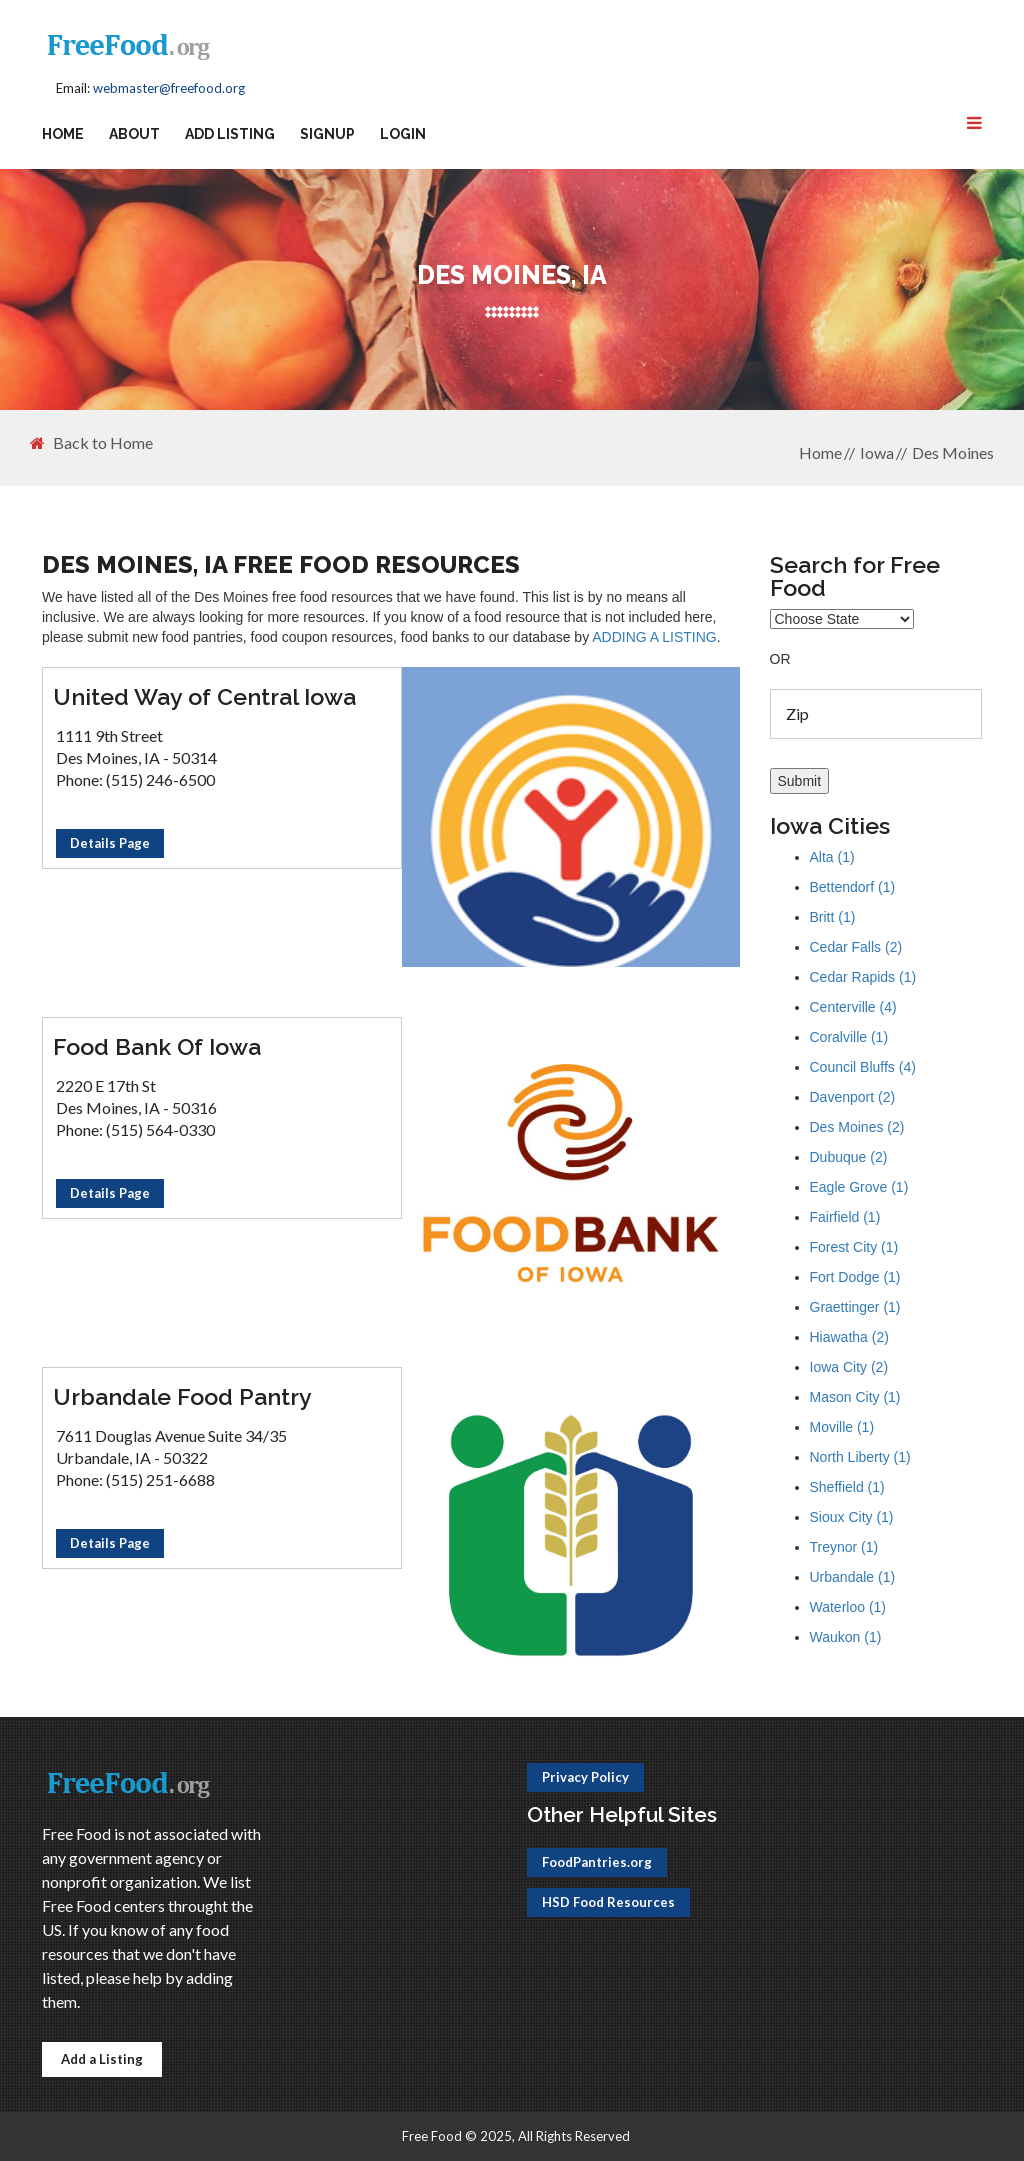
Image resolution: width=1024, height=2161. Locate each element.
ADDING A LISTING (654, 637)
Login (403, 134)
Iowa (877, 452)
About (134, 134)
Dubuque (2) (849, 1157)
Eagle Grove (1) (859, 1187)
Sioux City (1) (852, 1517)
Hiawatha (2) (849, 1337)
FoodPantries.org (597, 1862)
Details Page (110, 843)
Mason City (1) (855, 1397)
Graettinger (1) (855, 1307)
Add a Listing (102, 2059)
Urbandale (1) (853, 1577)
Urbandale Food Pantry (182, 1396)
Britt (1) (833, 917)
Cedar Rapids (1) (863, 977)
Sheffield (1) (847, 1487)
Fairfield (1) (845, 1217)
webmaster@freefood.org (169, 88)
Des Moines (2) (857, 1127)
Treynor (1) (844, 1547)
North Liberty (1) (860, 1457)
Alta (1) (832, 857)
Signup (327, 134)
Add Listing (230, 134)
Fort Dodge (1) (855, 1277)
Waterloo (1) (848, 1607)
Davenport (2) (853, 1097)
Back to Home (91, 443)
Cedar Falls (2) (856, 947)
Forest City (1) (854, 1247)
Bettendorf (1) (853, 887)
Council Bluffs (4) (863, 1067)
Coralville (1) (849, 1037)
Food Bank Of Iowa (157, 1046)
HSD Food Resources (608, 1902)
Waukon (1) (846, 1637)
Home (63, 134)
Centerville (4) (853, 1007)
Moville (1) (842, 1427)
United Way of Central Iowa (204, 696)
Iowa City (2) (849, 1367)
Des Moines (953, 452)
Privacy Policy (585, 1777)
